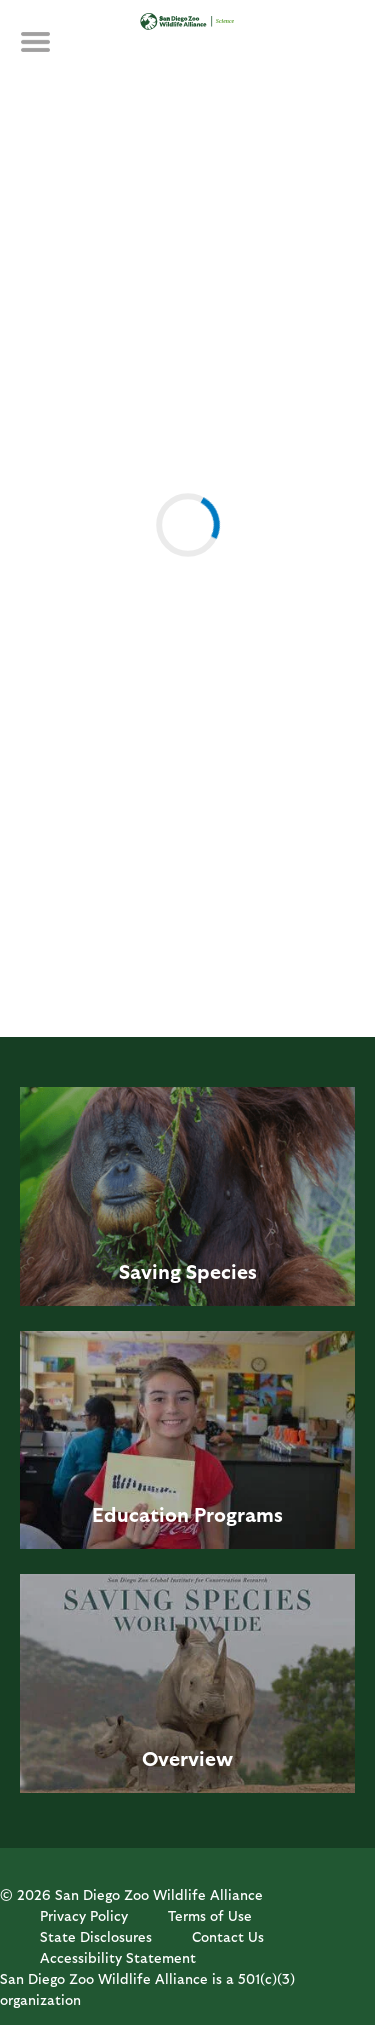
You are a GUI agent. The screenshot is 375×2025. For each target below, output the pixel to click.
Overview (187, 1758)
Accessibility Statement (118, 1957)
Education (140, 1514)
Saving (150, 1271)
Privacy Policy (84, 1915)
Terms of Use (210, 1915)
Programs (238, 1514)
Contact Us (228, 1936)
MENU (49, 52)
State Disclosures (96, 1936)
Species (221, 1271)
